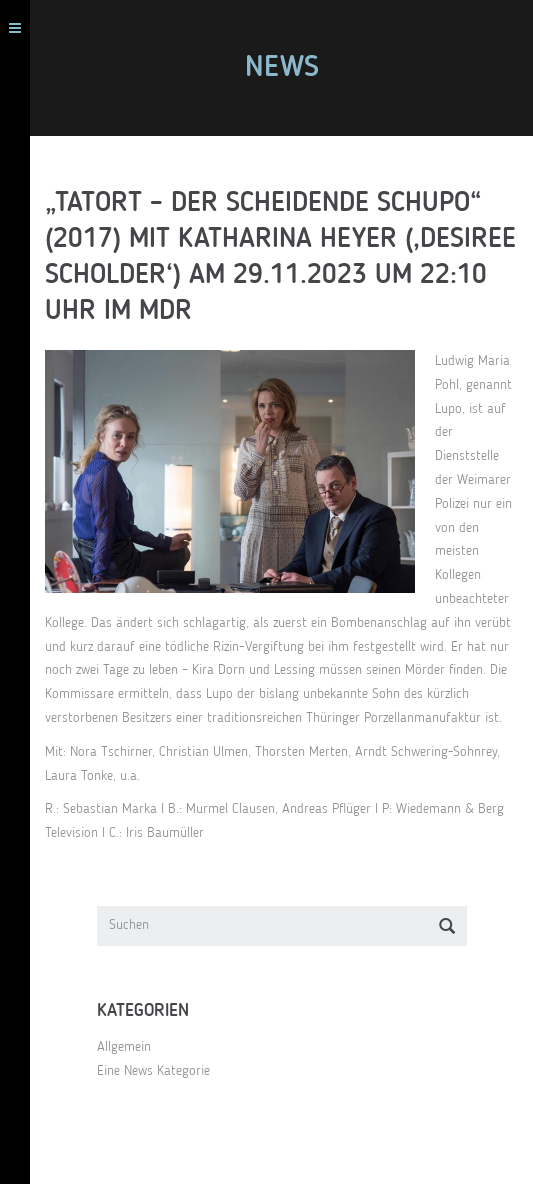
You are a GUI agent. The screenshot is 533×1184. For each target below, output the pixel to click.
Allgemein (124, 1047)
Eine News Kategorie (153, 1071)
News (282, 68)
